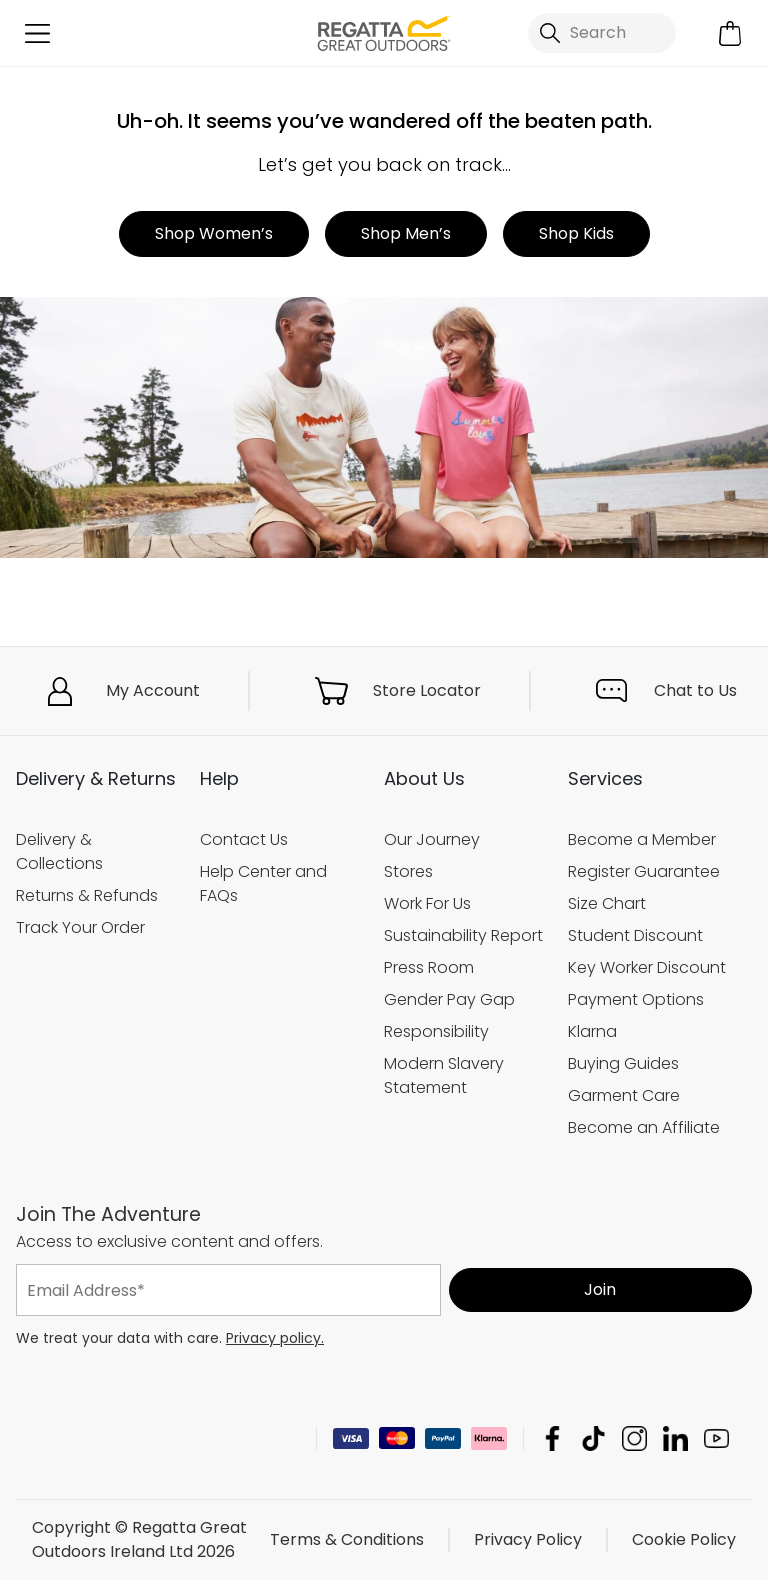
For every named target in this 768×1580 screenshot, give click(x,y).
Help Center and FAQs (263, 883)
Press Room (429, 967)
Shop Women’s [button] (214, 233)
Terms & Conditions (347, 1539)
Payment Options (636, 999)
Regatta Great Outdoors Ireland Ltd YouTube (716, 1438)
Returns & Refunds (87, 895)
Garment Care (624, 1095)
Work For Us (427, 903)
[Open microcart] (730, 33)
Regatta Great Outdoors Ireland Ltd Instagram (634, 1438)
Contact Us (244, 839)
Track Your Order (80, 927)
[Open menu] (37, 33)
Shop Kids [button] (576, 233)
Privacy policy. (275, 1338)
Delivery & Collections (59, 851)
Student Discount (635, 935)
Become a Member (642, 839)
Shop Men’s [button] (406, 233)
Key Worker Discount (647, 967)
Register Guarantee (644, 871)
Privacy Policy (528, 1539)
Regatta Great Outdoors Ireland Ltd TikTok (593, 1438)
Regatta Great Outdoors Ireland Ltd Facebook (552, 1438)
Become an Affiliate (644, 1127)
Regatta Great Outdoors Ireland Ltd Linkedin (675, 1438)
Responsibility (436, 1031)
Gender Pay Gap (449, 999)
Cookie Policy (684, 1539)
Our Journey (432, 839)
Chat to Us (695, 690)
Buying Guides (623, 1063)
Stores (408, 871)
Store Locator (427, 690)
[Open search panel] (602, 33)
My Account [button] (153, 690)
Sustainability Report (463, 935)
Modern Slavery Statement (444, 1075)
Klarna (592, 1031)
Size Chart (607, 903)
